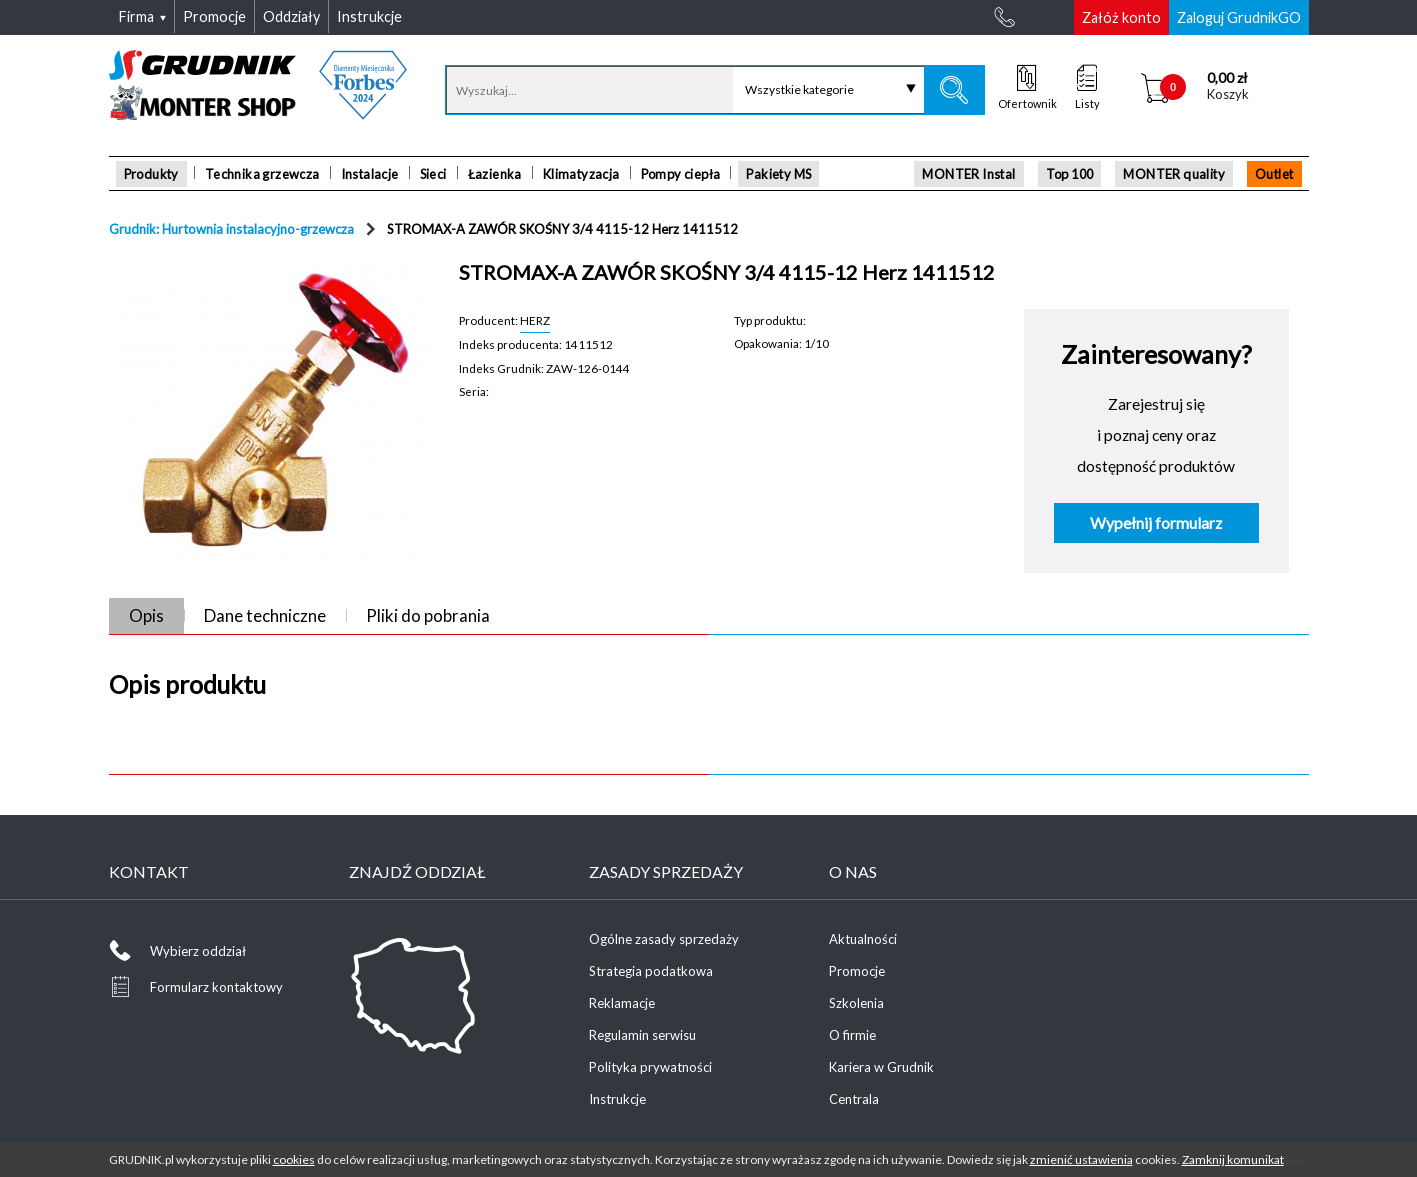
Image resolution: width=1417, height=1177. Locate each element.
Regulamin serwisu (642, 1035)
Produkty (151, 174)
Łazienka (495, 174)
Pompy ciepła (681, 174)
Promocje (857, 971)
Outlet (1274, 174)
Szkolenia (856, 1003)
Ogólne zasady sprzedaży (664, 939)
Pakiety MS (778, 174)
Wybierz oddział (198, 951)
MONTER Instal (968, 174)
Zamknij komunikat (1233, 1159)
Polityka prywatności (650, 1067)
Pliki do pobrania (428, 615)
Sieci (433, 174)
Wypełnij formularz (1156, 523)
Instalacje (370, 174)
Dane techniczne (265, 615)
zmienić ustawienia (1081, 1159)
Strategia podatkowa (651, 971)
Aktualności (863, 939)
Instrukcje (617, 1099)
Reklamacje (622, 1003)
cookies (294, 1159)
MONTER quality (1174, 174)
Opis (146, 615)
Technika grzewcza (262, 174)
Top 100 (1070, 174)
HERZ (535, 320)
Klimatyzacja (581, 174)
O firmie (852, 1035)
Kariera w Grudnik (881, 1067)
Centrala (854, 1099)
